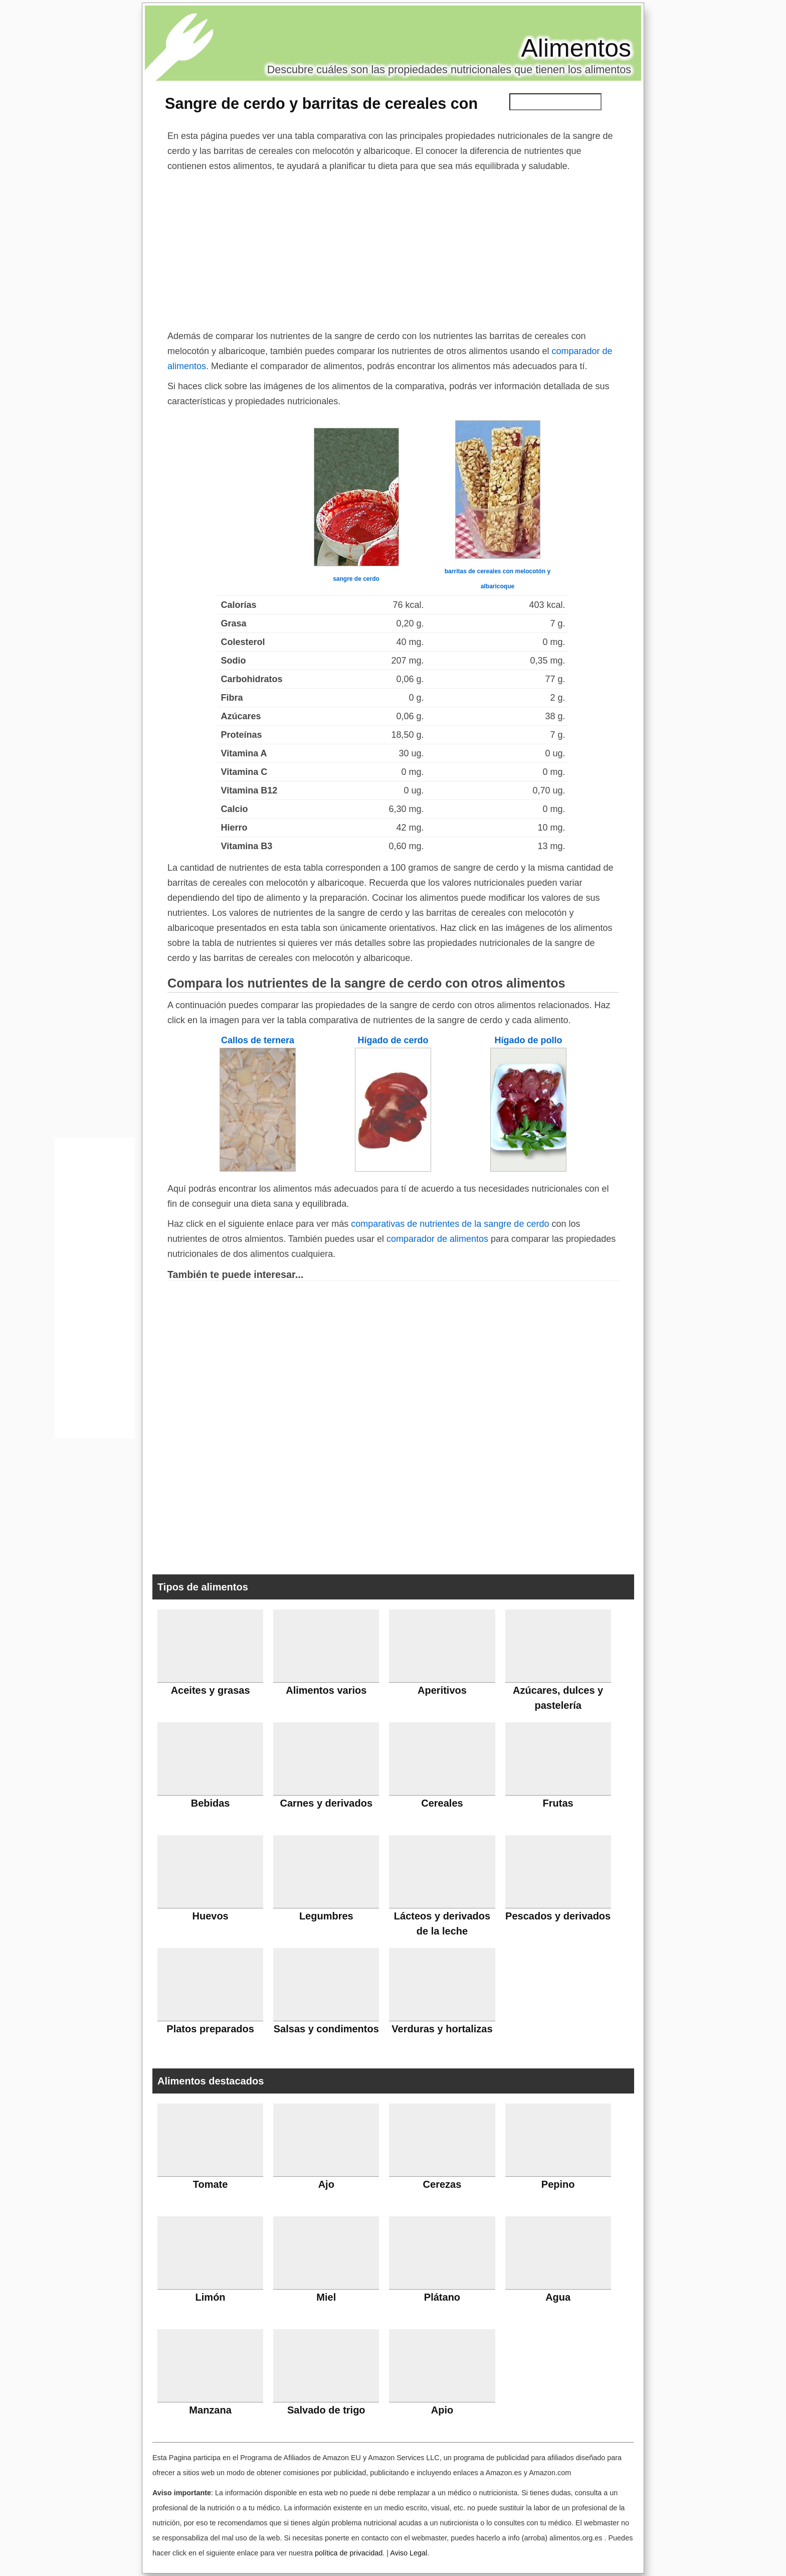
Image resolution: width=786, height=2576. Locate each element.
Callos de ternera (257, 1040)
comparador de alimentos (437, 1239)
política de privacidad (348, 2553)
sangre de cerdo (356, 578)
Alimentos (576, 48)
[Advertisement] (393, 249)
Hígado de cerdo (392, 1040)
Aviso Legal (408, 2553)
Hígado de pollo (528, 1040)
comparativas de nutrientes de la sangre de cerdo (450, 1224)
